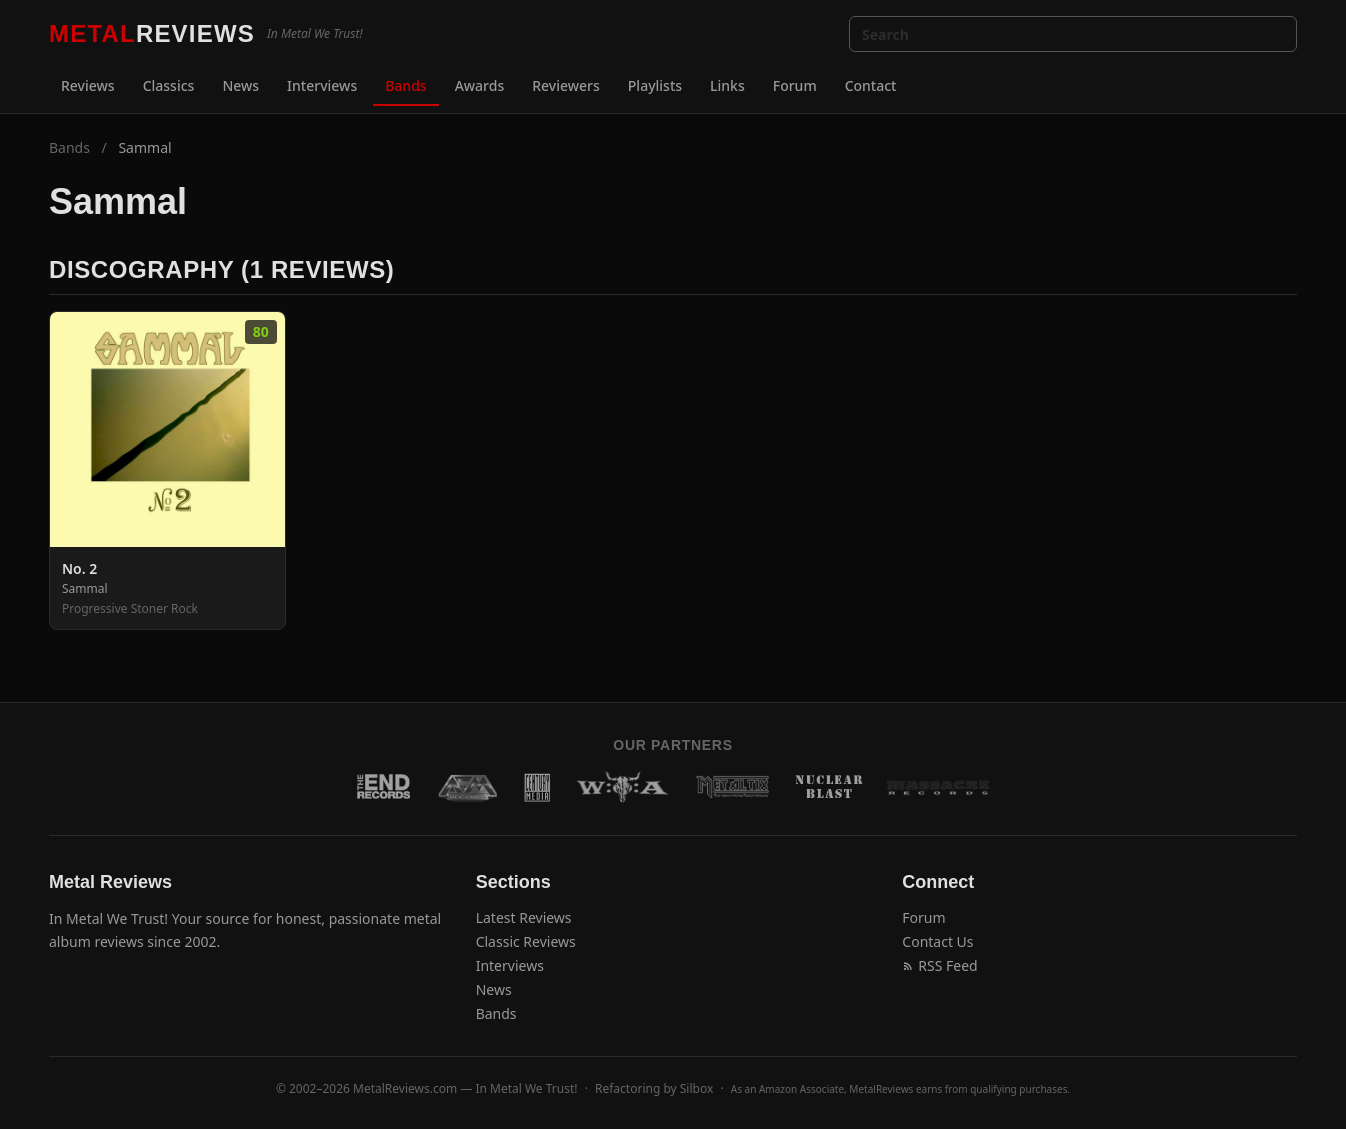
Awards (480, 85)
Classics (169, 85)
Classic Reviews (526, 941)
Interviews (322, 85)
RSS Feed (939, 965)
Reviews (88, 85)
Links (727, 85)
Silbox (697, 1088)
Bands (405, 85)
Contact (871, 85)
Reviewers (566, 85)
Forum (795, 85)
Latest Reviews (524, 917)
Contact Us (937, 941)
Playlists (655, 85)
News (240, 85)
